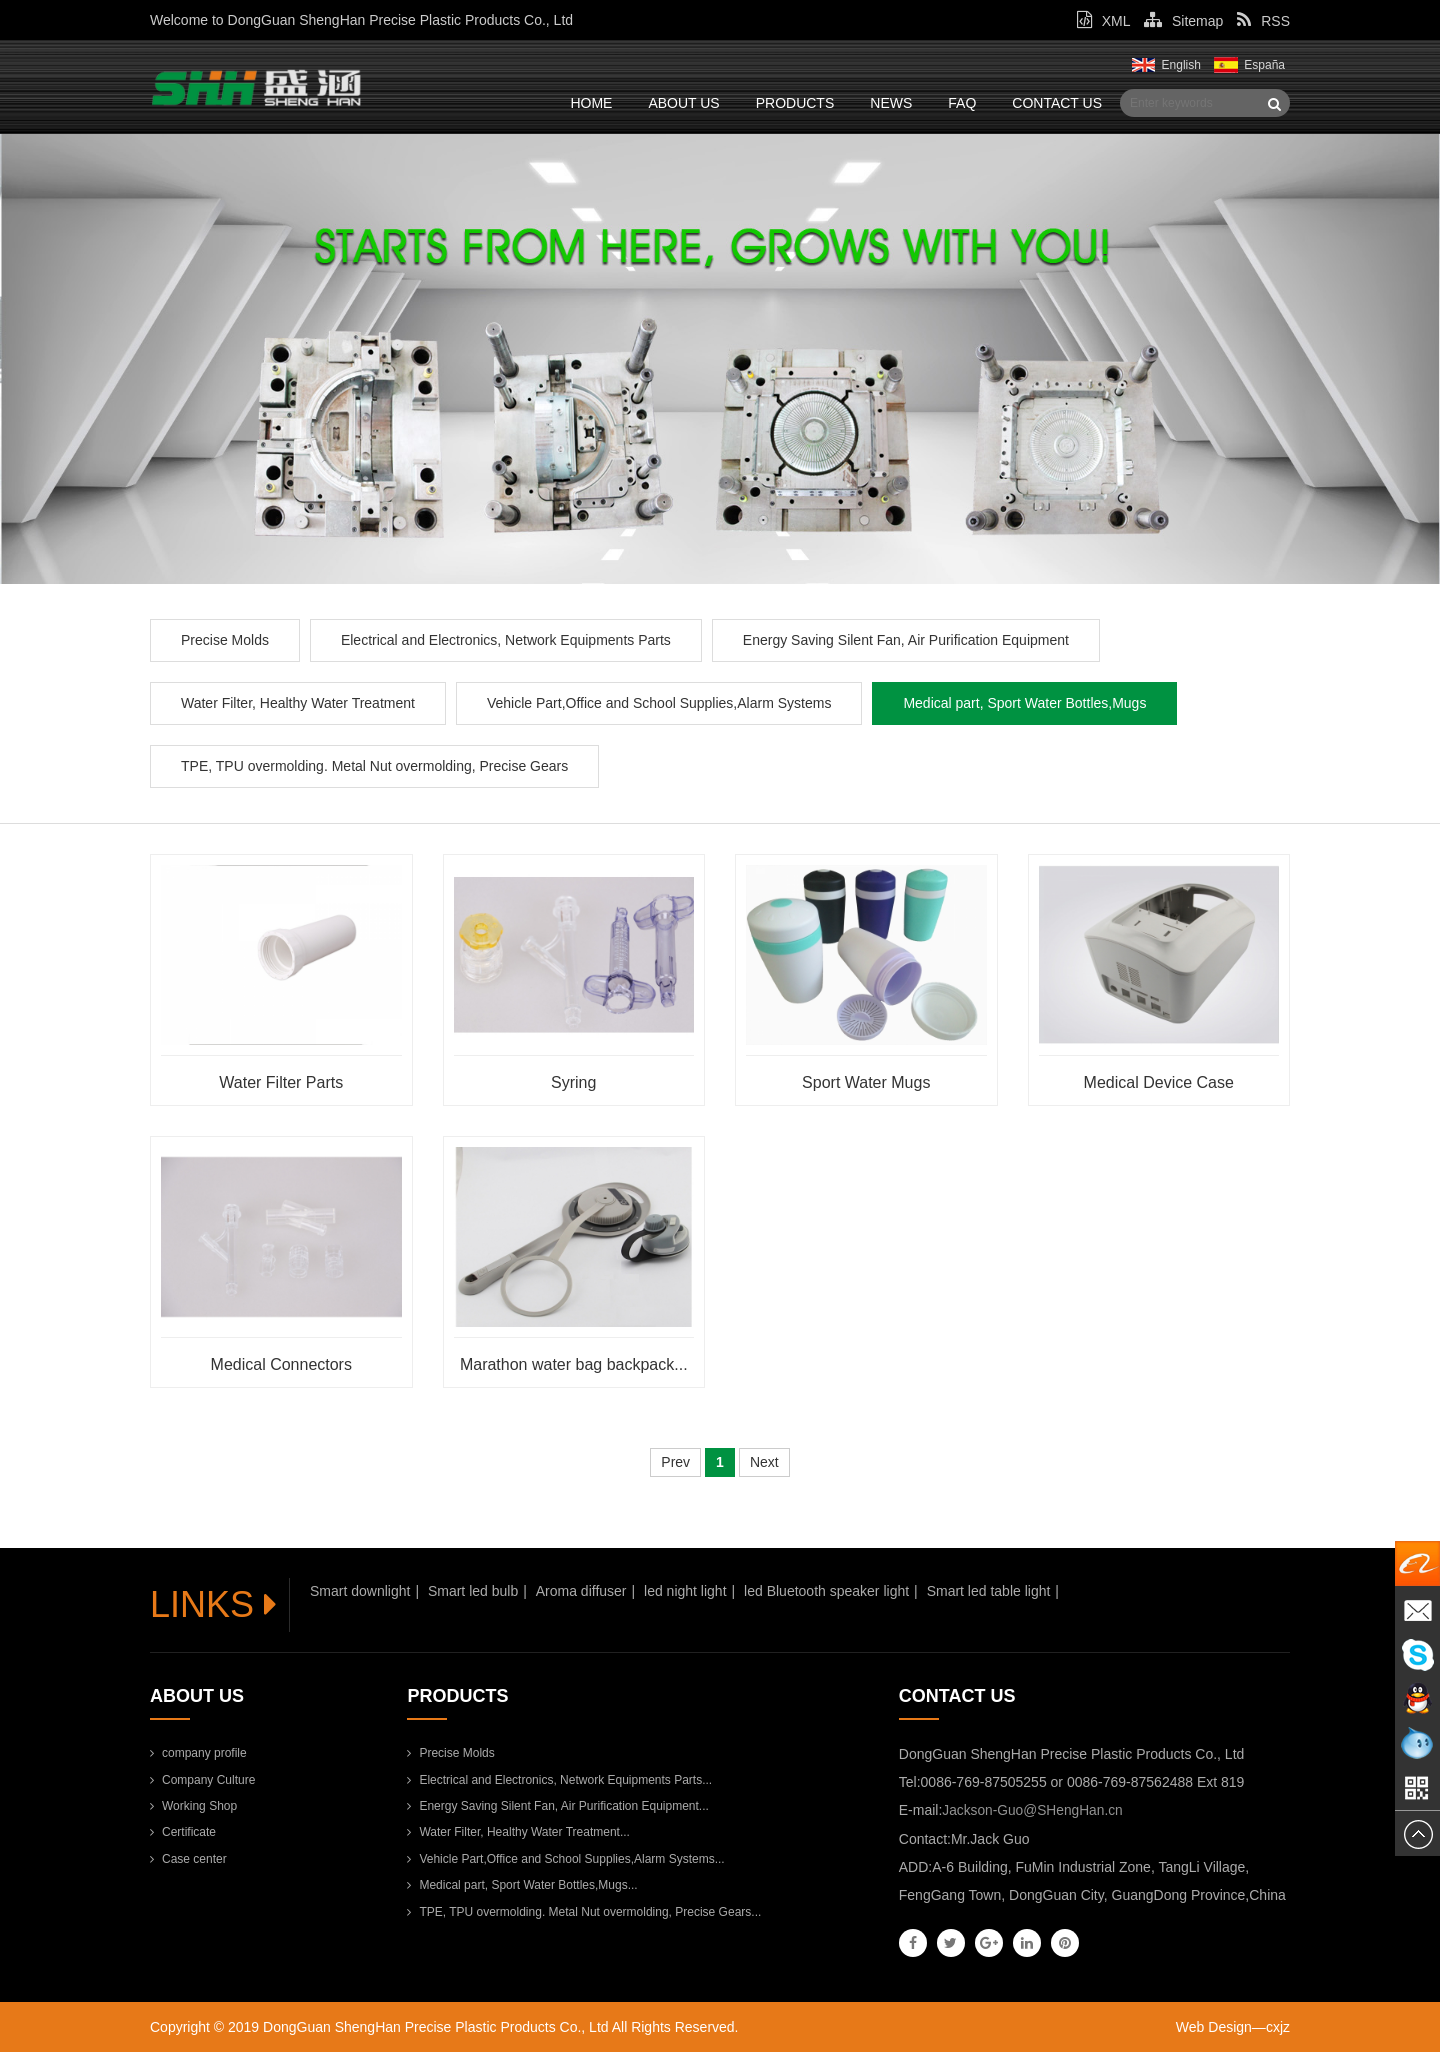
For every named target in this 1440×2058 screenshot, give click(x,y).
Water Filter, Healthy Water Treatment (298, 709)
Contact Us (1057, 103)
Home (591, 103)
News (891, 103)
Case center (188, 1865)
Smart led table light (989, 1598)
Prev (675, 1469)
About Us (683, 103)
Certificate (183, 1839)
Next (764, 1469)
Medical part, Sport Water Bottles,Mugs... (522, 1892)
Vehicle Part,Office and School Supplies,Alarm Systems (659, 709)
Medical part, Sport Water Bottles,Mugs (1024, 709)
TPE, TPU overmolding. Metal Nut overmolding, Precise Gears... (584, 1918)
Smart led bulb (473, 1598)
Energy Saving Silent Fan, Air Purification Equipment (906, 646)
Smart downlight (360, 1598)
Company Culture (202, 1786)
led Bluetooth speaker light (826, 1598)
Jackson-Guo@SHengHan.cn (1034, 1817)
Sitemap (1183, 21)
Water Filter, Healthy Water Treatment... (518, 1839)
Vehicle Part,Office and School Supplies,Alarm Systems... (565, 1865)
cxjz (1278, 2033)
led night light (685, 1598)
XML (1103, 21)
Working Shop (193, 1813)
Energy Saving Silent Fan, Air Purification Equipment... (557, 1813)
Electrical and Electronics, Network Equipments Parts (506, 646)
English (1181, 65)
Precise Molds (225, 646)
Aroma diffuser (581, 1598)
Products (795, 103)
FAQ (962, 103)
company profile (198, 1760)
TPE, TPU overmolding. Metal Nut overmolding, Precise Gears (374, 772)
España (1264, 65)
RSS (1263, 21)
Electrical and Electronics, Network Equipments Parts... (559, 1786)
